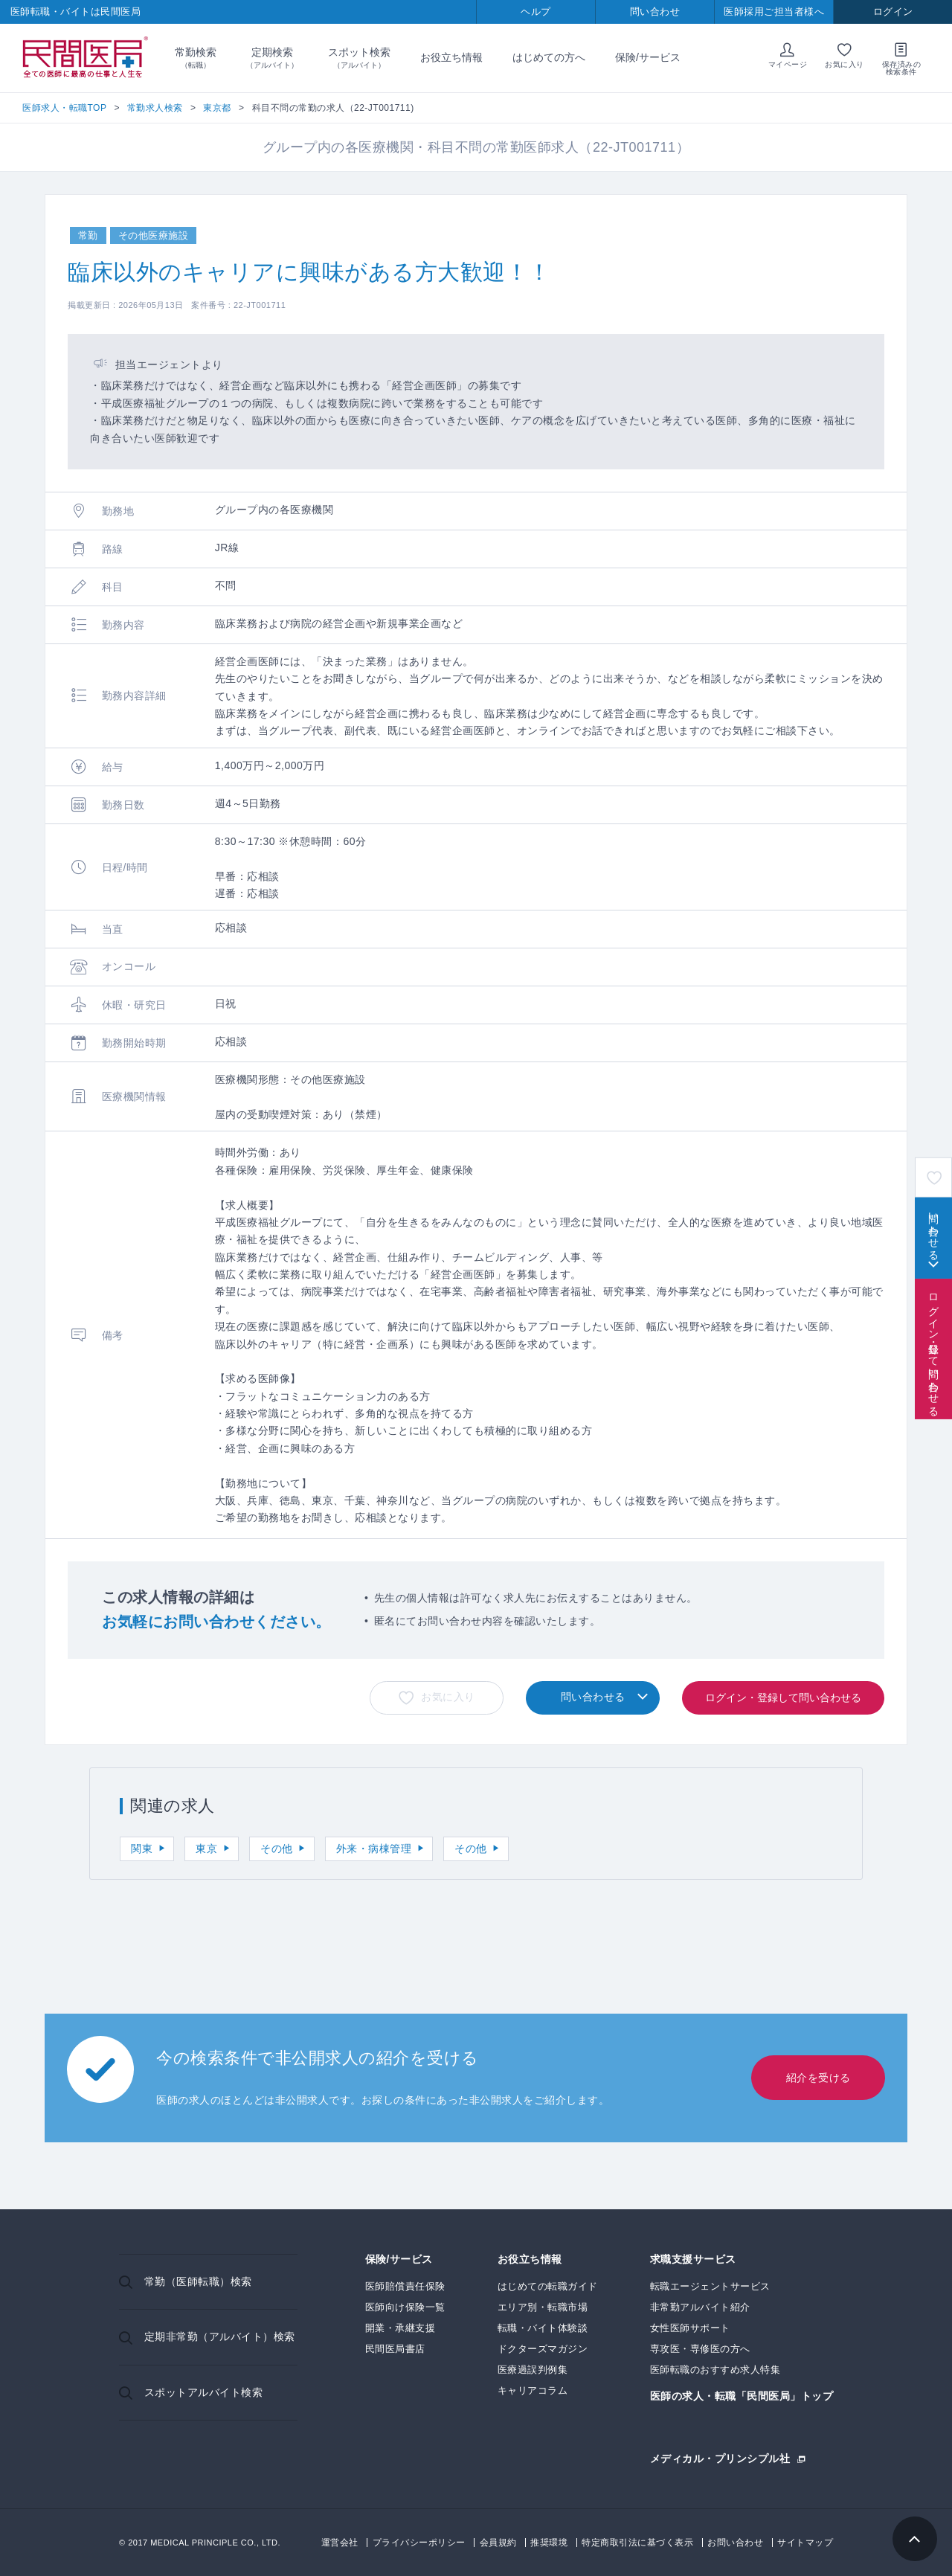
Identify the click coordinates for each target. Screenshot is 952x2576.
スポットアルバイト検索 (203, 2392)
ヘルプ (536, 11)
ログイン (893, 11)
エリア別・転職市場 (543, 2307)
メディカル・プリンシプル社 (720, 2458)
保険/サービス (648, 57)
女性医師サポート (690, 2328)
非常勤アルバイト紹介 (700, 2307)
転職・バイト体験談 (543, 2328)
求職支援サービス (693, 2259)
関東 (141, 1848)
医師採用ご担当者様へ (774, 11)
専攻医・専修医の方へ (700, 2348)
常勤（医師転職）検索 (198, 2281)
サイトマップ (805, 2542)
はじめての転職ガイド (548, 2286)
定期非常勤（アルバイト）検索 (219, 2336)
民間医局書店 (395, 2348)
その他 (276, 1848)
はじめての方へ (548, 57)
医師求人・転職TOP (64, 108)
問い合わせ (655, 11)
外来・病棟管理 (374, 1848)
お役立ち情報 (451, 57)
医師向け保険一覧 (405, 2307)
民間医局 (85, 58)
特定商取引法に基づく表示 (637, 2542)
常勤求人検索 (155, 108)
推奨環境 (548, 2542)
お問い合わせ (735, 2542)
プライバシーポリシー (419, 2542)
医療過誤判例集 (533, 2369)
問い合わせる (933, 1230)
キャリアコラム (533, 2390)
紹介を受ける (818, 2078)
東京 (206, 1848)
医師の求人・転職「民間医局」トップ (742, 2396)
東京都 (217, 108)
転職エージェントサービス (710, 2286)
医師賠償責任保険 (405, 2286)
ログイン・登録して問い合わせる (933, 1348)
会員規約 (498, 2542)
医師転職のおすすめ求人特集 (715, 2369)
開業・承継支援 (400, 2328)
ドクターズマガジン (543, 2348)
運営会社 (339, 2542)
